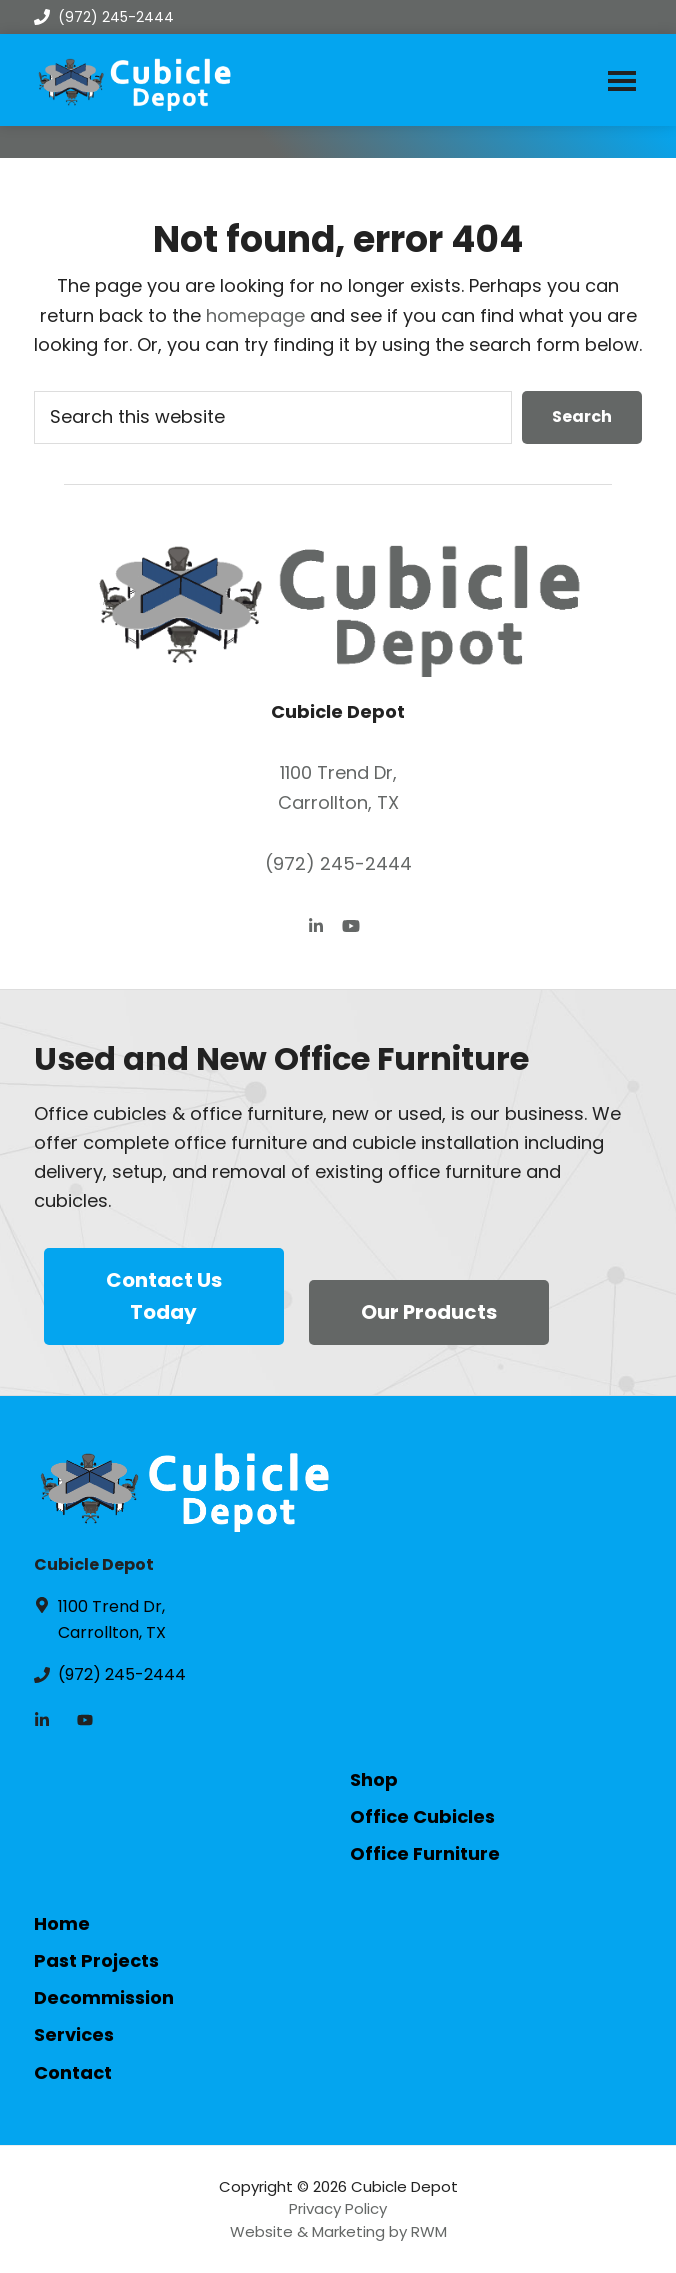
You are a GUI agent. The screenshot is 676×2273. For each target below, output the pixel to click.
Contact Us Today (164, 1296)
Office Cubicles (422, 1816)
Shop (374, 1779)
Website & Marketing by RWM (338, 2231)
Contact (73, 2072)
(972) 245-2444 (104, 17)
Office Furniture (425, 1853)
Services (74, 2034)
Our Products (429, 1312)
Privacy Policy (338, 2208)
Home (62, 1923)
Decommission (104, 1997)
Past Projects (96, 1960)
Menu (622, 80)
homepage (255, 315)
